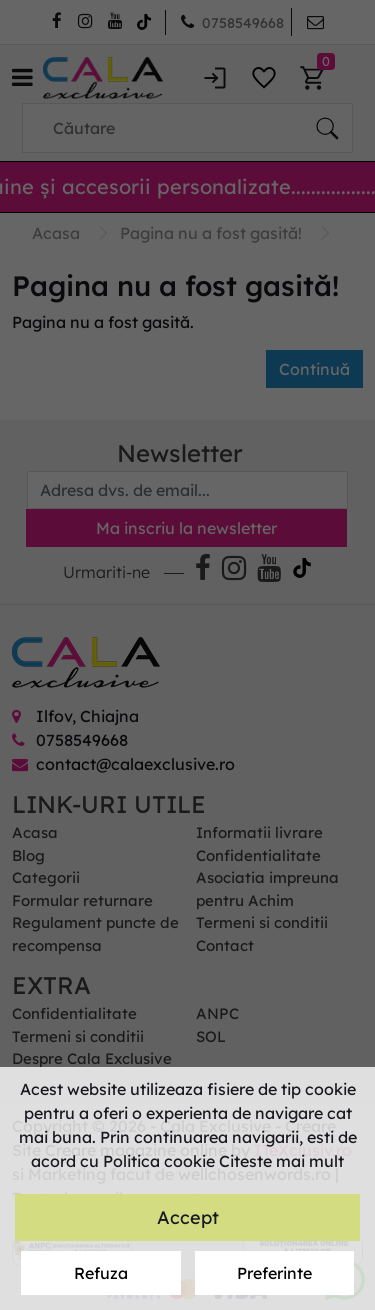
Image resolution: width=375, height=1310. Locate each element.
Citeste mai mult (281, 1161)
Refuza (101, 1273)
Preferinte (274, 1273)
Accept (188, 1217)
